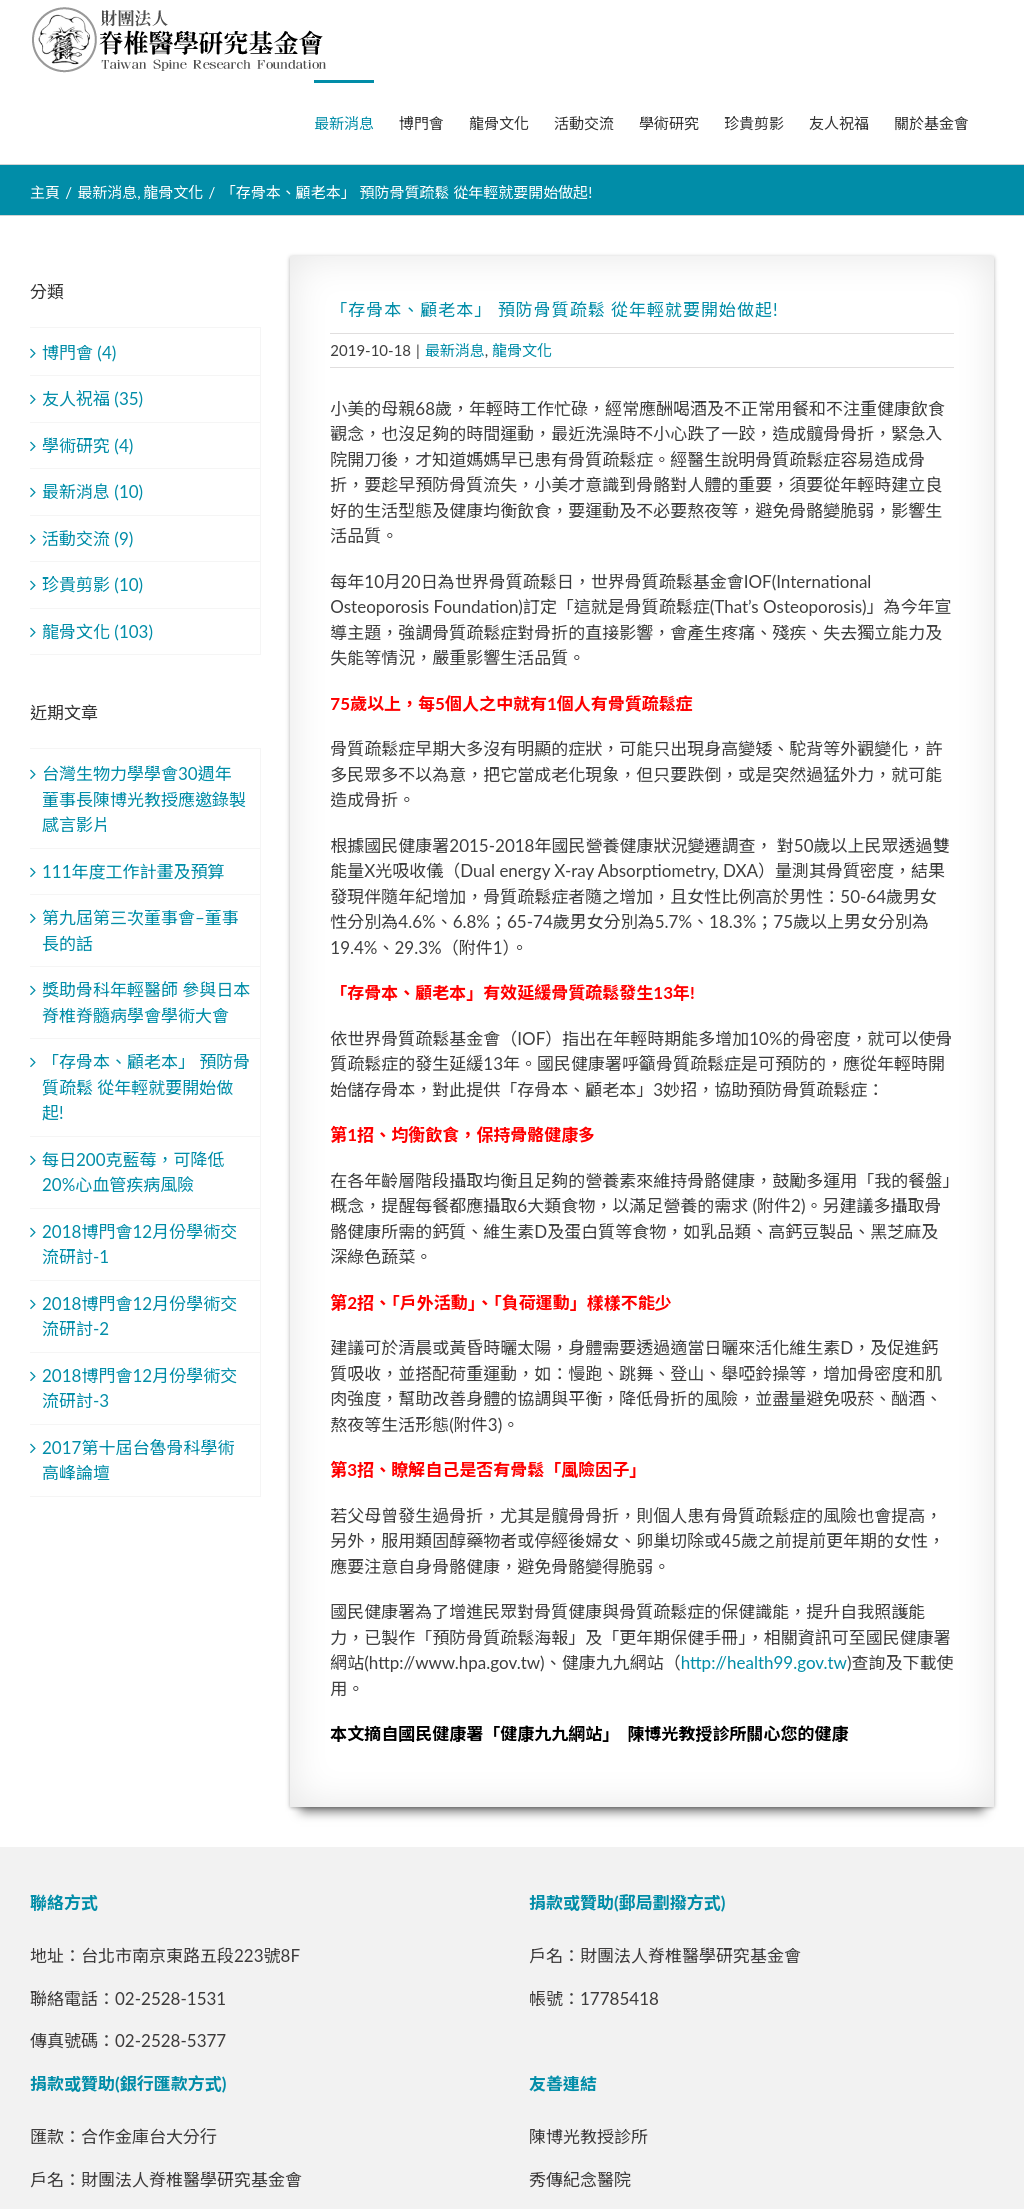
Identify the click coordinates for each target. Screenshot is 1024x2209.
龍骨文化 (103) (97, 631)
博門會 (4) (79, 352)
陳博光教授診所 (588, 2136)
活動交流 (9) (87, 538)
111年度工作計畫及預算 (133, 871)
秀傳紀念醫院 (580, 2179)
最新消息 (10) (92, 491)
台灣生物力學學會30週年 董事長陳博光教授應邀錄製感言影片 (144, 799)
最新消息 (455, 350)
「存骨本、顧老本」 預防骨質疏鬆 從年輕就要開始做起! (146, 1087)
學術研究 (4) (87, 445)
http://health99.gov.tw (764, 1662)
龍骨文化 (522, 350)
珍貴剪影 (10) (92, 584)
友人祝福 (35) (92, 398)
